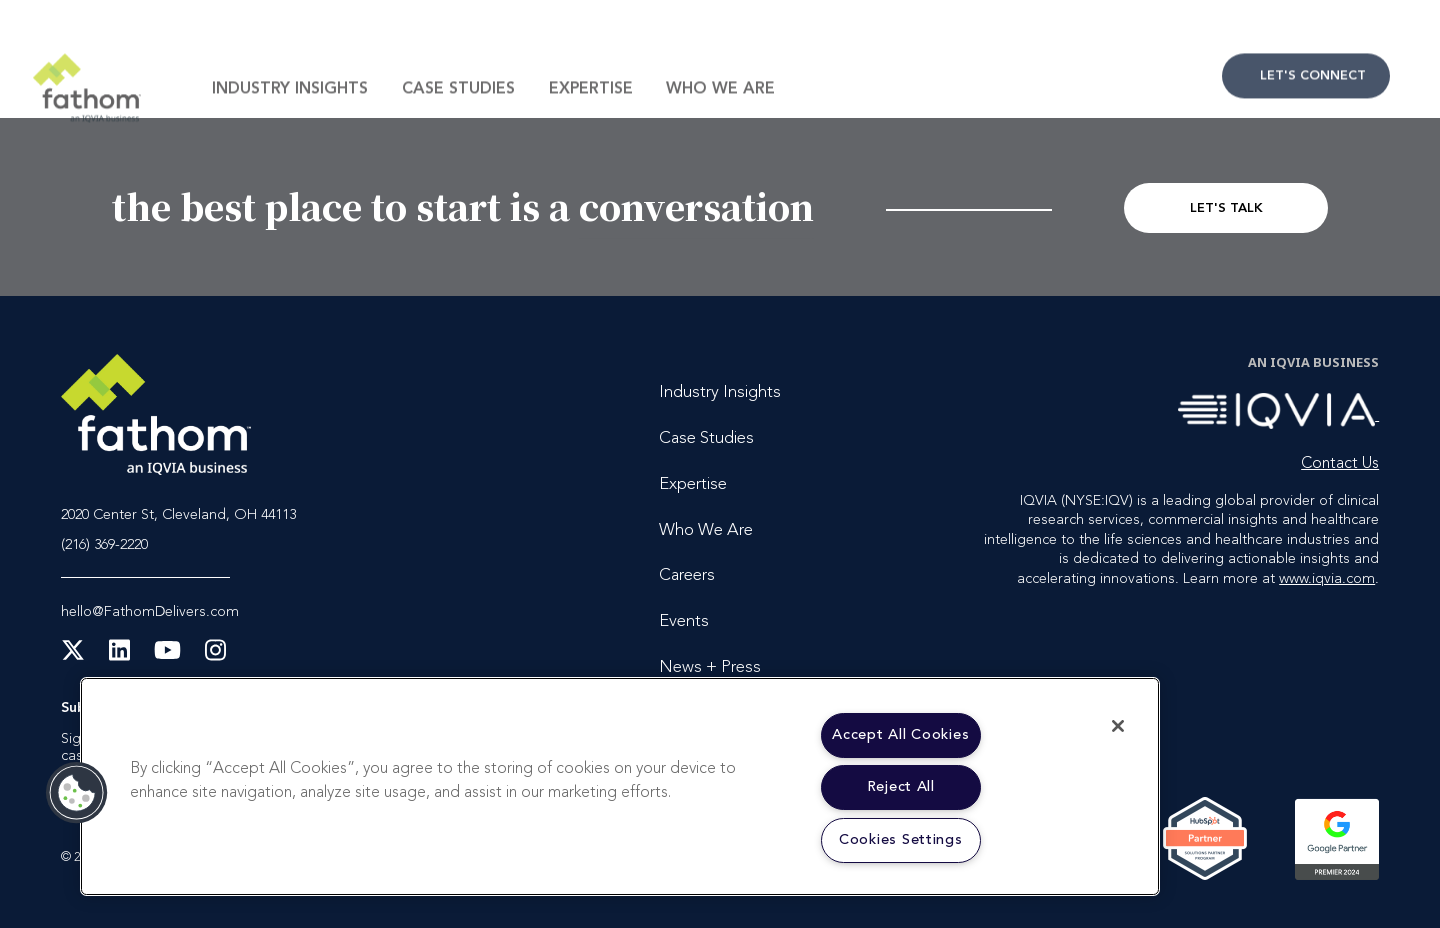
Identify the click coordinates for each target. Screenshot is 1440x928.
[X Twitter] (73, 656)
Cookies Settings (901, 840)
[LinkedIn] (119, 656)
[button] (77, 793)
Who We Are (720, 128)
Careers (687, 575)
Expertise (591, 128)
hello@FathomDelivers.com (150, 612)
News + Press (710, 667)
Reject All (901, 787)
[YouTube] (167, 656)
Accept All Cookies (900, 735)
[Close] (1118, 726)
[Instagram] (215, 656)
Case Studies (458, 128)
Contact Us (1306, 115)
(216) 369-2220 (104, 545)
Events (684, 621)
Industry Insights (290, 128)
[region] (620, 786)
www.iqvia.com (1327, 579)
